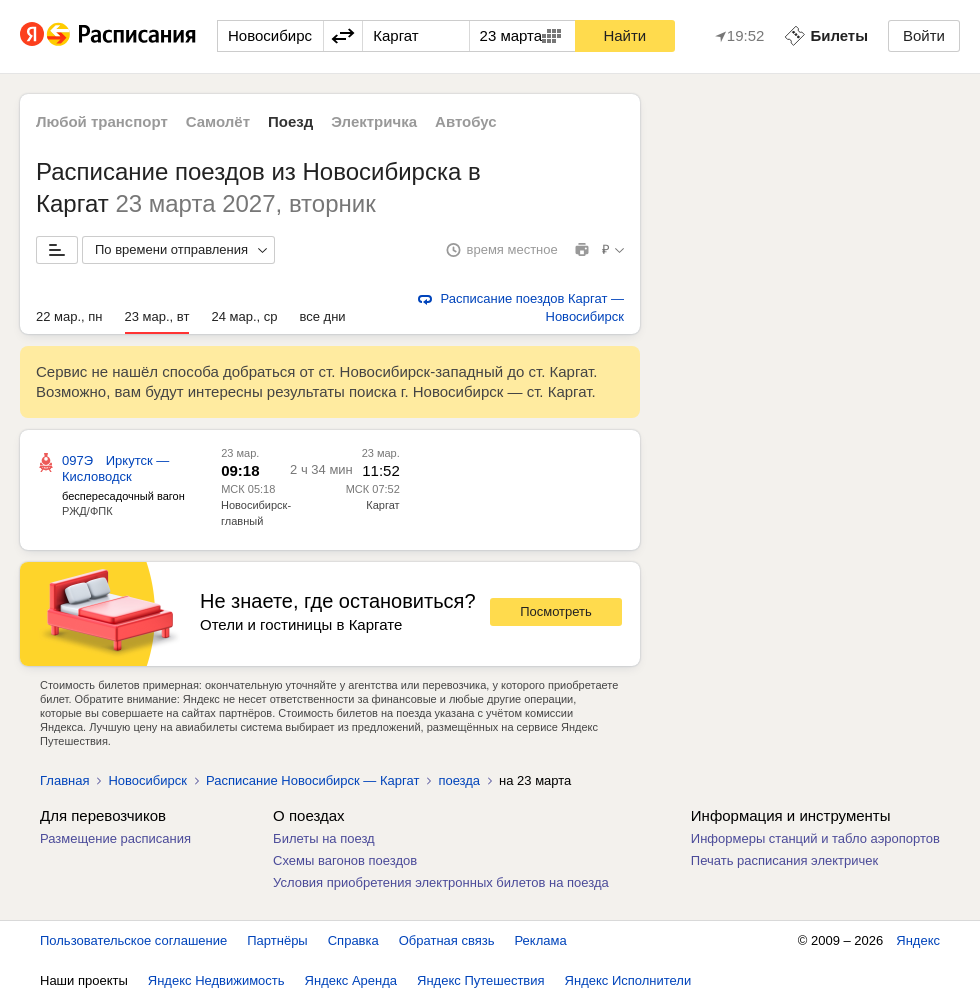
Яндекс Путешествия (481, 980)
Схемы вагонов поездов (345, 860)
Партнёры (277, 940)
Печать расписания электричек (784, 860)
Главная (64, 780)
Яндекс (918, 940)
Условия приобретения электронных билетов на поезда (441, 882)
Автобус (466, 121)
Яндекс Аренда (351, 980)
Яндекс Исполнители (628, 980)
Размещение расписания (115, 838)
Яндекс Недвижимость (216, 980)
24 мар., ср (244, 316)
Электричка (374, 121)
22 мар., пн (69, 316)
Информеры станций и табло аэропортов (815, 838)
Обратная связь (447, 940)
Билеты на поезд (324, 838)
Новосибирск (147, 780)
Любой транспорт (102, 121)
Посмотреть (556, 611)
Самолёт (218, 121)
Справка (353, 940)
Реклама (541, 940)
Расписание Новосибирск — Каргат (312, 780)
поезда (459, 780)
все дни (322, 316)
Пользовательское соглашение (133, 940)
